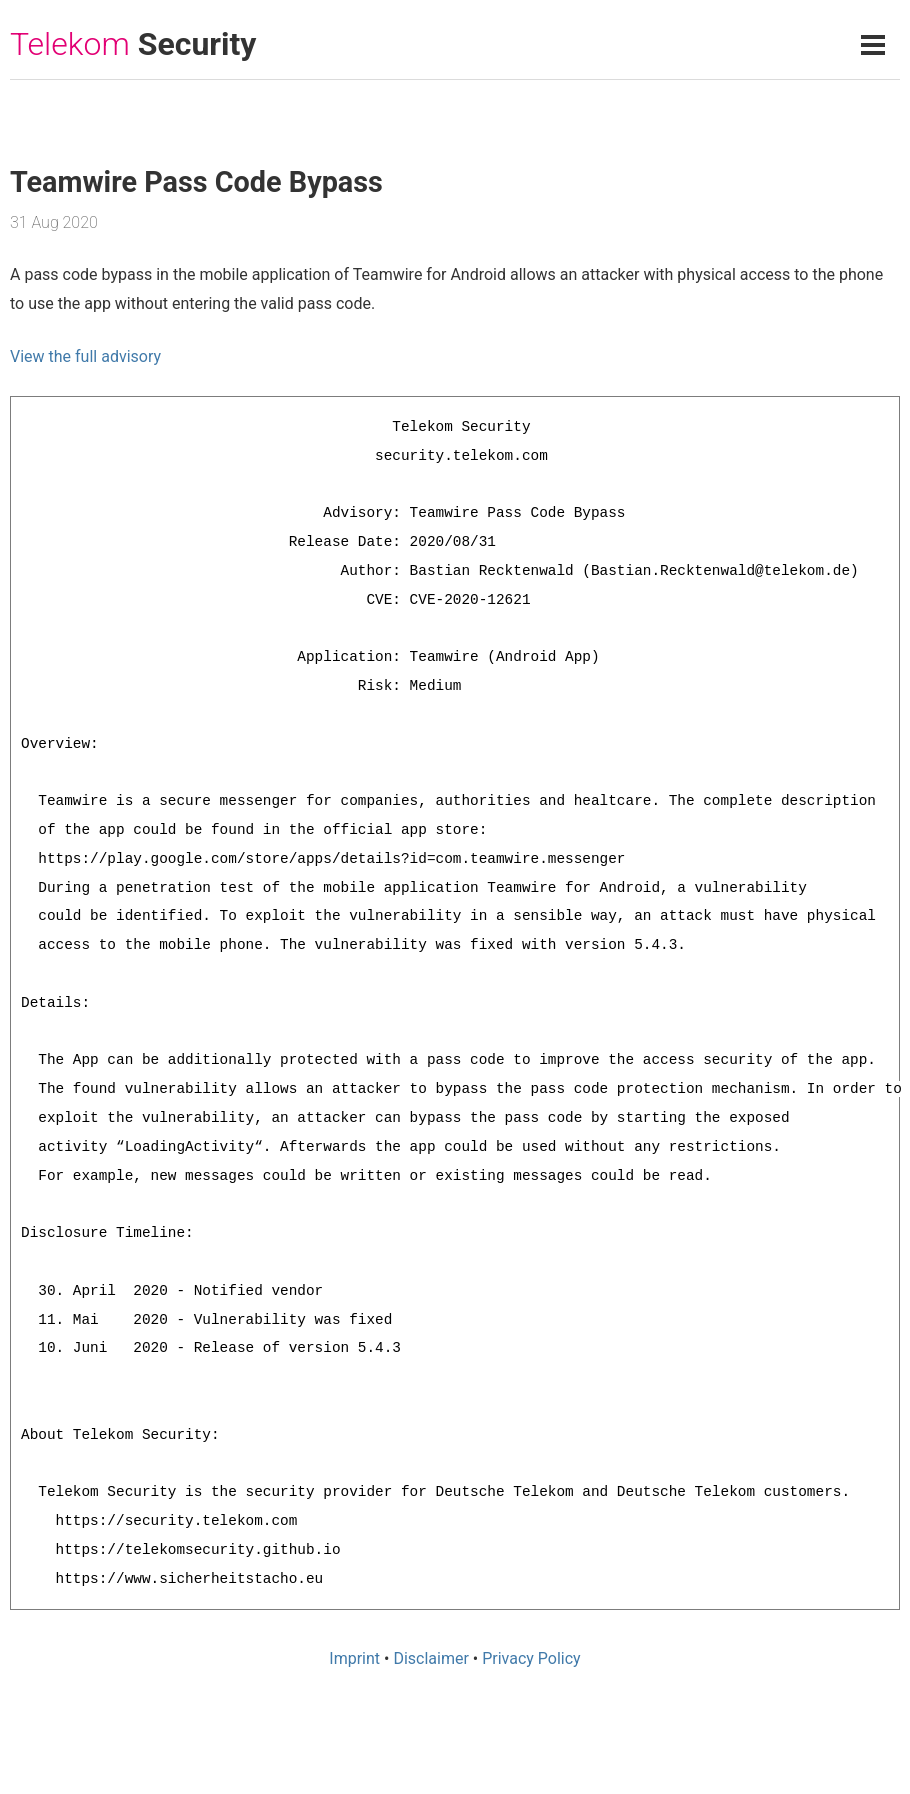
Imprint (354, 1658)
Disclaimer (430, 1658)
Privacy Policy (531, 1658)
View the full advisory (85, 356)
